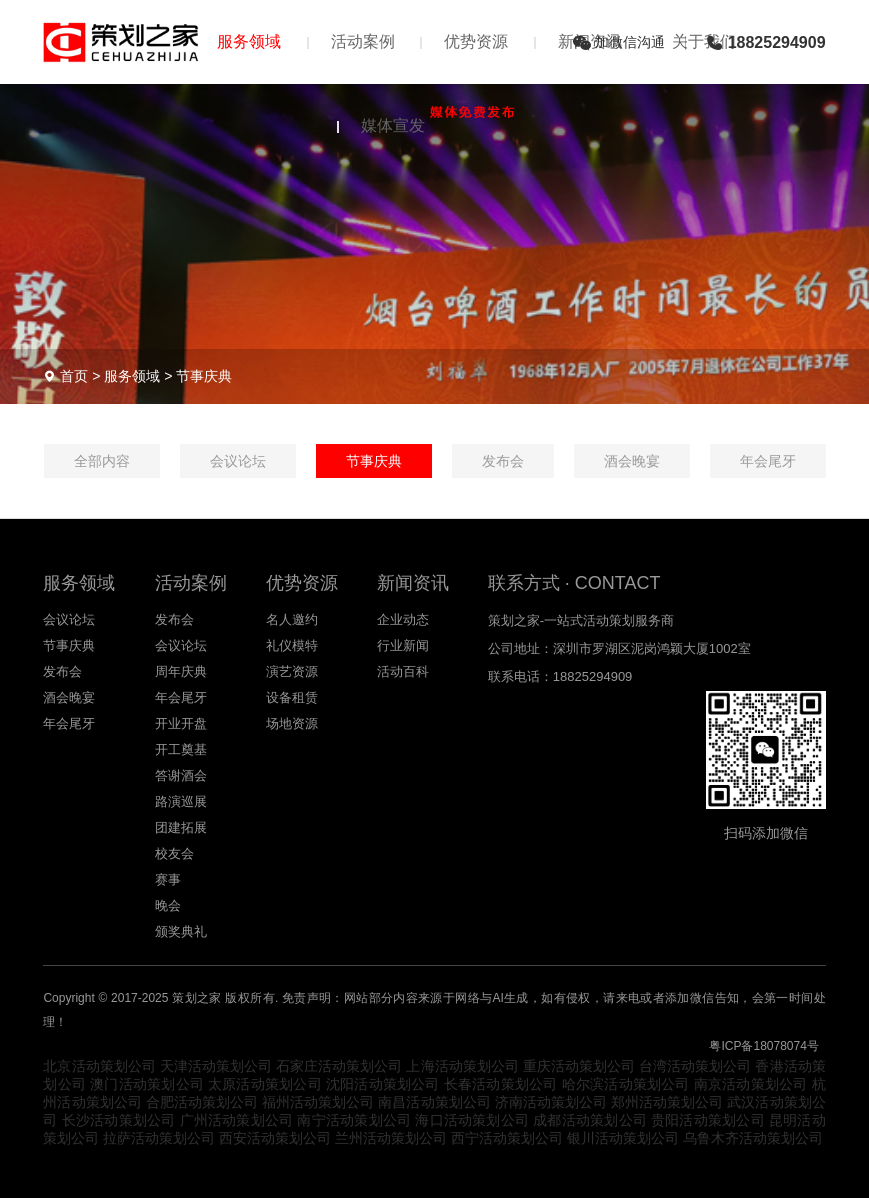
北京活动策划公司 (99, 1066)
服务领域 (249, 41)
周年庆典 (181, 671)
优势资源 (476, 41)
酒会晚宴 (632, 461)
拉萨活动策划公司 (159, 1138)
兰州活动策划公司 (391, 1138)
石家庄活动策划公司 (339, 1066)
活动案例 (363, 41)
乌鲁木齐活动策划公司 (753, 1138)
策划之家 (197, 998)
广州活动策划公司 (237, 1120)
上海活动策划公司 (462, 1066)
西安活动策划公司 (275, 1138)
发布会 (503, 461)
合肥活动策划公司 (202, 1102)
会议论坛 (238, 461)
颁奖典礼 (181, 931)
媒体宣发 (435, 120)
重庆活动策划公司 (579, 1066)
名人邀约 (292, 619)
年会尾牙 (768, 461)
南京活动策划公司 (751, 1084)
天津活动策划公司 (216, 1066)
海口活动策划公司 (472, 1120)
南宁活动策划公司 (354, 1120)
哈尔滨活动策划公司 (626, 1084)
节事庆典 (204, 376)
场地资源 (292, 723)
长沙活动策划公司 (119, 1120)
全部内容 (102, 461)
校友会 (174, 853)
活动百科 (403, 671)
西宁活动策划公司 (507, 1138)
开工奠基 (181, 749)
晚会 (168, 905)
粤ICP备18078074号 (763, 1046)
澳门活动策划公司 (147, 1084)
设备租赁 (292, 697)
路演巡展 (181, 801)
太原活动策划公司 (265, 1084)
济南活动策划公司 (551, 1102)
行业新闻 (403, 645)
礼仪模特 (292, 645)
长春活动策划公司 (501, 1084)
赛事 (168, 879)
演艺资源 (292, 671)
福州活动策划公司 (318, 1102)
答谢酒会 (181, 775)
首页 (74, 376)
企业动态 (403, 619)
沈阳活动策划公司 (383, 1084)
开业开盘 (181, 723)
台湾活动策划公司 (695, 1066)
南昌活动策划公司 (434, 1102)
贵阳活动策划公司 (708, 1120)
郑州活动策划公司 (667, 1102)
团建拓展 (181, 827)
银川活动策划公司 (623, 1138)
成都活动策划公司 (590, 1120)
